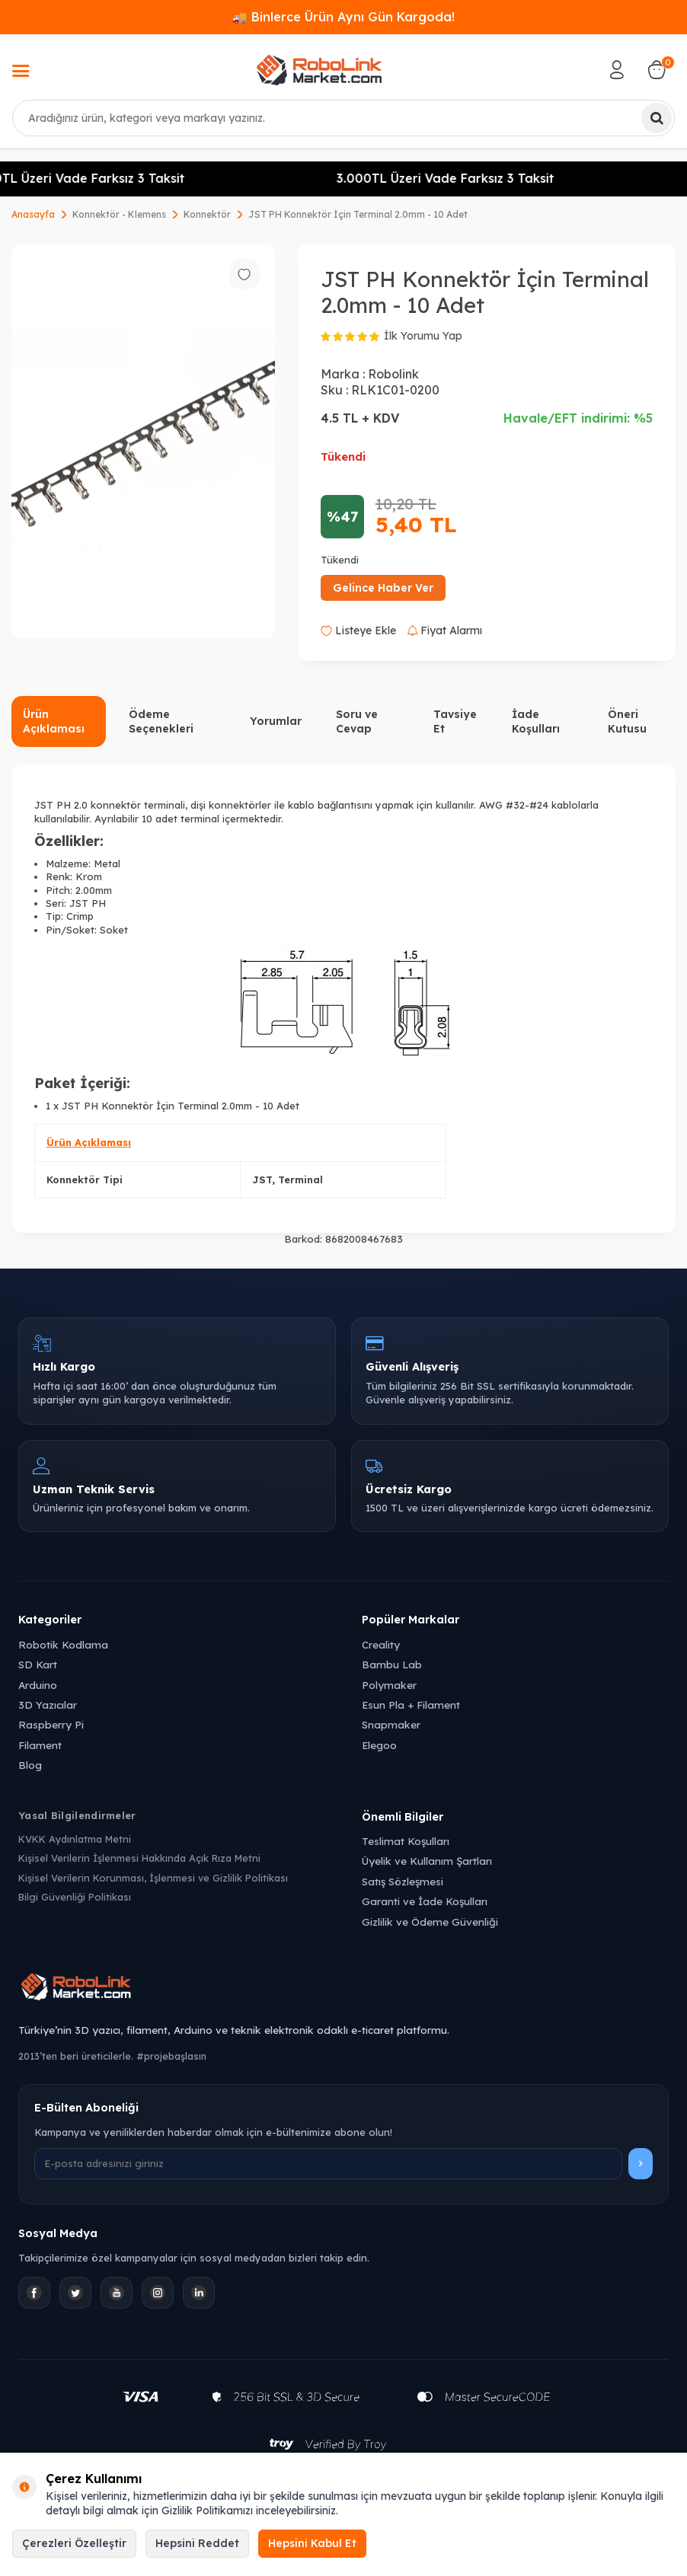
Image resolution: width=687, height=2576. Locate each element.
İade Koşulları (536, 721)
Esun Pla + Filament (411, 1704)
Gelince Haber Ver (383, 588)
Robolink (393, 373)
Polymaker (389, 1684)
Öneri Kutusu (627, 721)
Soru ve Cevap (357, 721)
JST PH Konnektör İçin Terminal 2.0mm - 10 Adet (358, 214)
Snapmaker (391, 1724)
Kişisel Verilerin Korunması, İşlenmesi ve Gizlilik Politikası (153, 1878)
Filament (40, 1744)
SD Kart (37, 1664)
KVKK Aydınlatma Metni (74, 1839)
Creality (381, 1644)
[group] (143, 441)
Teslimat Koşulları (405, 1840)
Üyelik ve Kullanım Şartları (427, 1860)
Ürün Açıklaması (54, 721)
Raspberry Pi (51, 1724)
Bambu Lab (392, 1664)
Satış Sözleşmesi (402, 1881)
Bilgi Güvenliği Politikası (74, 1897)
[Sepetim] (656, 70)
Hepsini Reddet (197, 2543)
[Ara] (656, 118)
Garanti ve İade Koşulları (424, 1900)
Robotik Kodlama (63, 1644)
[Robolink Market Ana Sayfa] (343, 1988)
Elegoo (379, 1744)
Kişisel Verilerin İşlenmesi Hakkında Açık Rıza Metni (139, 1858)
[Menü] (20, 72)
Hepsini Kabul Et (312, 2543)
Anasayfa (33, 214)
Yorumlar (276, 721)
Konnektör (207, 214)
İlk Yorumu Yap (423, 336)
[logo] (319, 70)
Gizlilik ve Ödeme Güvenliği (430, 1921)
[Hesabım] (617, 70)
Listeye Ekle (358, 630)
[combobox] (343, 118)
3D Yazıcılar (47, 1704)
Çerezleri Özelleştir (74, 2543)
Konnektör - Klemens (119, 214)
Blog (30, 1764)
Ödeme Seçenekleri (161, 721)
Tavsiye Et (455, 721)
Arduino (37, 1684)
